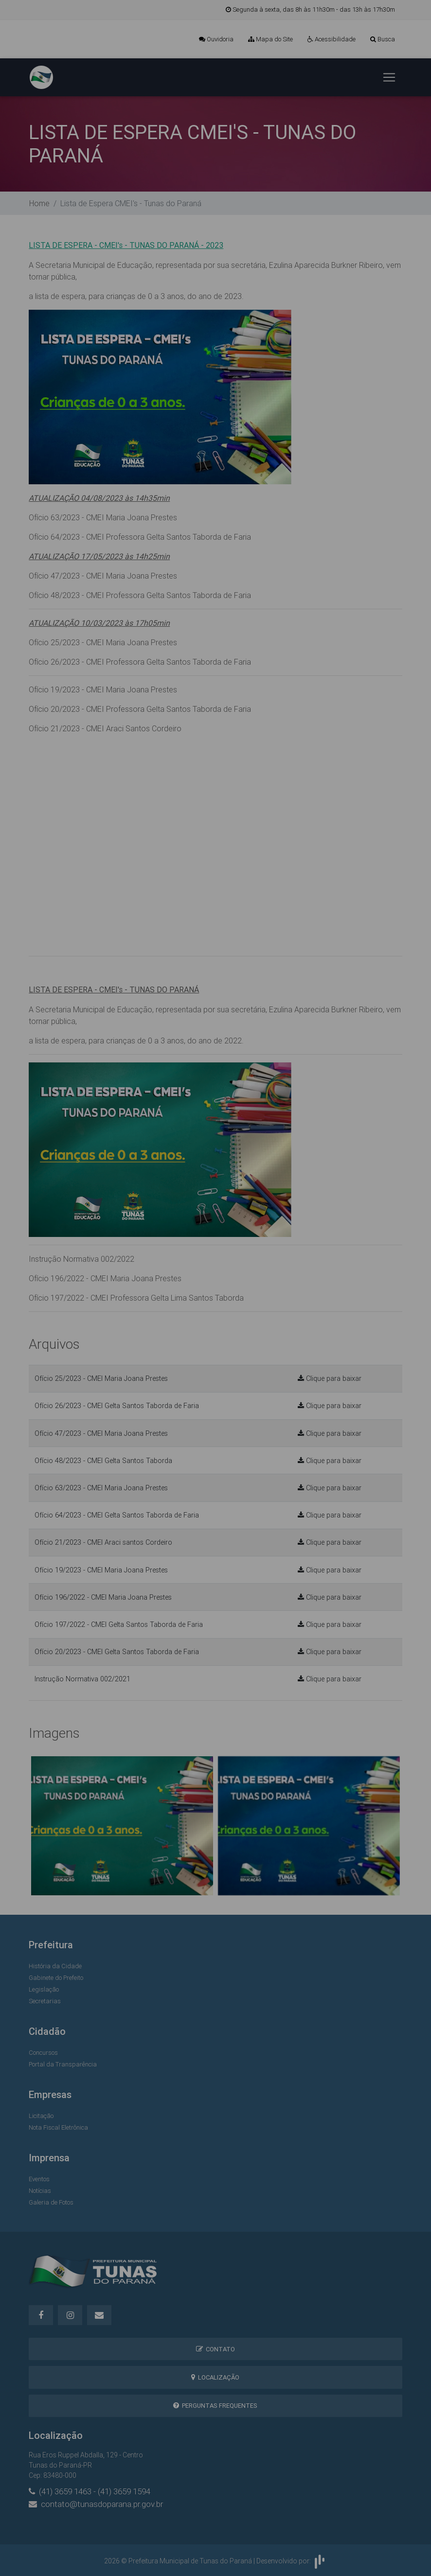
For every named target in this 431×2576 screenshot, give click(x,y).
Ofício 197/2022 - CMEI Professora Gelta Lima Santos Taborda (136, 1298)
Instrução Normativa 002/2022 (81, 1259)
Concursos (43, 2052)
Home (39, 203)
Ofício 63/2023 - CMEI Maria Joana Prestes (103, 517)
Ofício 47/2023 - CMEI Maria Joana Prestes (103, 576)
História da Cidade (55, 1966)
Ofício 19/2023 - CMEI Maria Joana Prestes (103, 689)
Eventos (39, 2179)
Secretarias (45, 2001)
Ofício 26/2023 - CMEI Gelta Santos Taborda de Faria (117, 1405)
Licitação (41, 2116)
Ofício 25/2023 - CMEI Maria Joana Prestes (103, 642)
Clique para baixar (329, 1378)
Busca (382, 39)
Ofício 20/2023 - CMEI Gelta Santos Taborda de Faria (117, 1651)
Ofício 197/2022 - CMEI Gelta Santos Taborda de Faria (119, 1624)
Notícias (40, 2191)
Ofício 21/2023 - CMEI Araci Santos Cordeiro (105, 728)
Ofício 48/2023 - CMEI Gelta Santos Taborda (103, 1460)
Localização (215, 2377)
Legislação (44, 1989)
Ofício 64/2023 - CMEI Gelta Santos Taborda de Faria (117, 1515)
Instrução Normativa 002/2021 (82, 1679)
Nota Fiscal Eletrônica (58, 2127)
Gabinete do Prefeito (56, 1978)
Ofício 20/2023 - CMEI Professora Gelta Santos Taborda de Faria (140, 709)
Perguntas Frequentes (215, 2405)
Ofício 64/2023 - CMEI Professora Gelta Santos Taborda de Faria (140, 537)
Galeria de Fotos (51, 2202)
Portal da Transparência (63, 2064)
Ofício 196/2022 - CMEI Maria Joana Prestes (105, 1278)
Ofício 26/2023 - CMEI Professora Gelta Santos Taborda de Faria (140, 662)
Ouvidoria (216, 39)
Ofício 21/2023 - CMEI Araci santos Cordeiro (103, 1542)
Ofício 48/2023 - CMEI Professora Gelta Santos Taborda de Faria (140, 595)
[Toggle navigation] (389, 77)
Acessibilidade (331, 39)
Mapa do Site (270, 39)
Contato (215, 2349)
